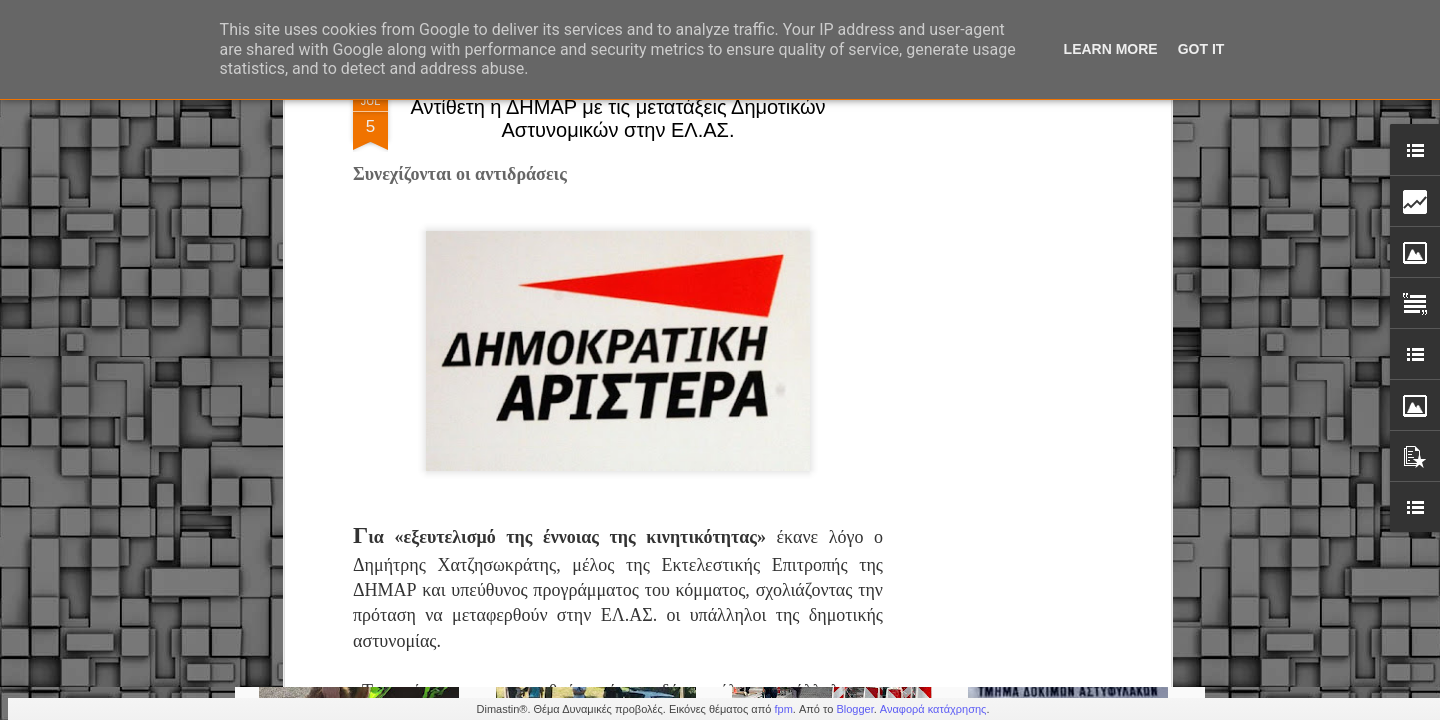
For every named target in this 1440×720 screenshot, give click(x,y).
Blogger (854, 709)
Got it (1201, 49)
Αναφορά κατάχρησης (933, 709)
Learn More (1111, 49)
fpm (783, 709)
